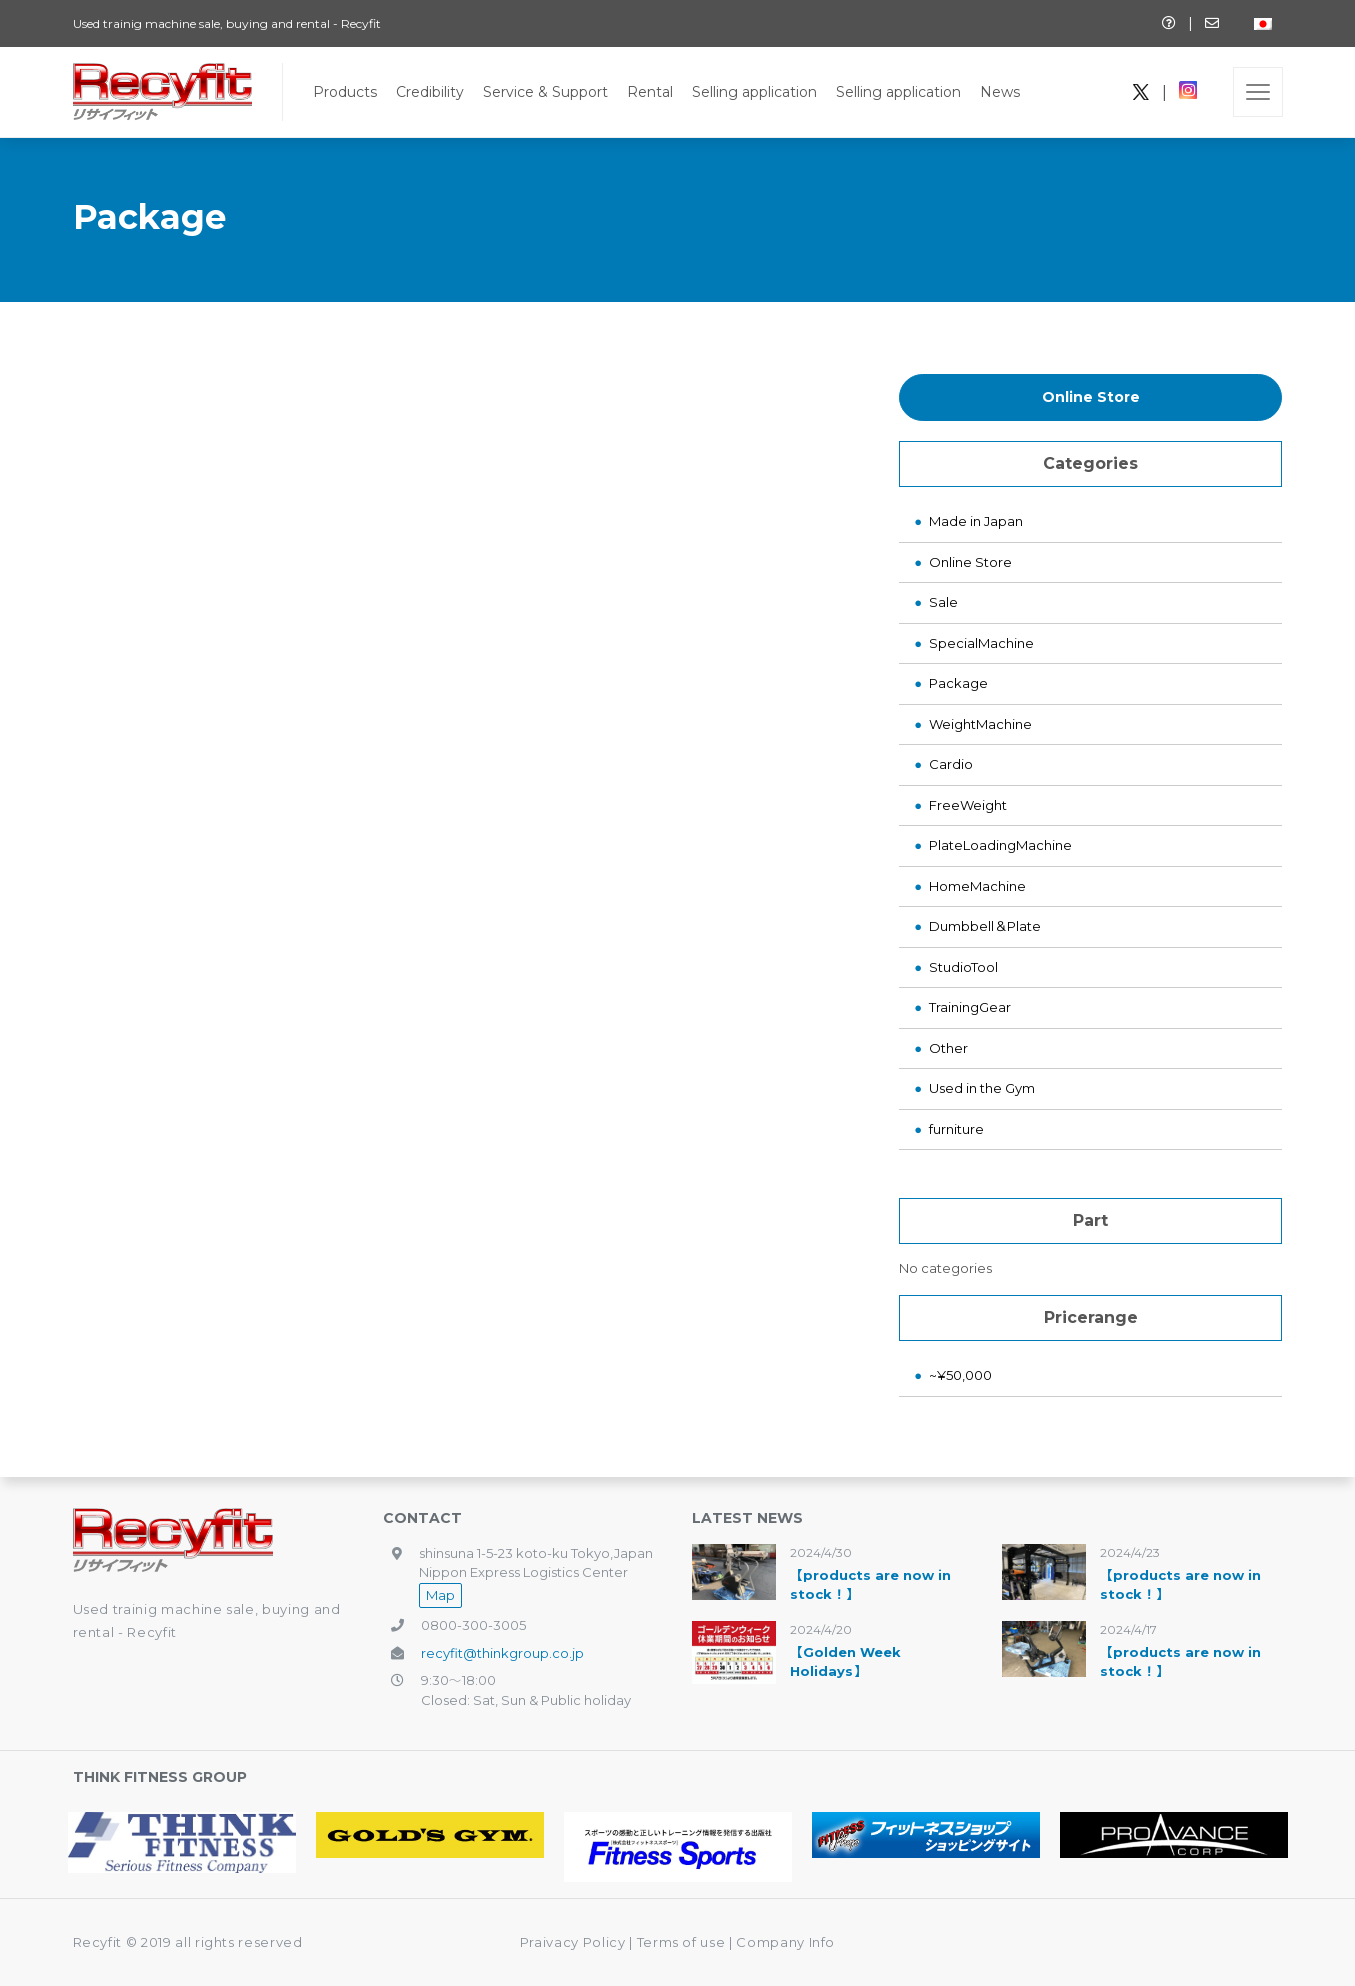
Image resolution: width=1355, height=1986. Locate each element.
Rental (650, 92)
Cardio (951, 764)
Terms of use (683, 1942)
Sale (943, 602)
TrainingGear (970, 1007)
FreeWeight (968, 805)
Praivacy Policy (573, 1942)
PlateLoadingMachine (1000, 845)
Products (345, 92)
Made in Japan (976, 521)
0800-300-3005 (473, 1625)
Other (948, 1048)
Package (958, 683)
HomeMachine (977, 886)
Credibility (430, 92)
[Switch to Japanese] (1263, 23)
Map (440, 1595)
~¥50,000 (960, 1375)
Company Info (785, 1942)
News (1000, 92)
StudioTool (963, 967)
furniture (956, 1129)
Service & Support (545, 92)
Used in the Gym (982, 1088)
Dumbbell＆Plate (985, 926)
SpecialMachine (981, 643)
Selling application (754, 92)
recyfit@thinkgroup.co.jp (502, 1653)
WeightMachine (980, 724)
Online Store (1091, 397)
